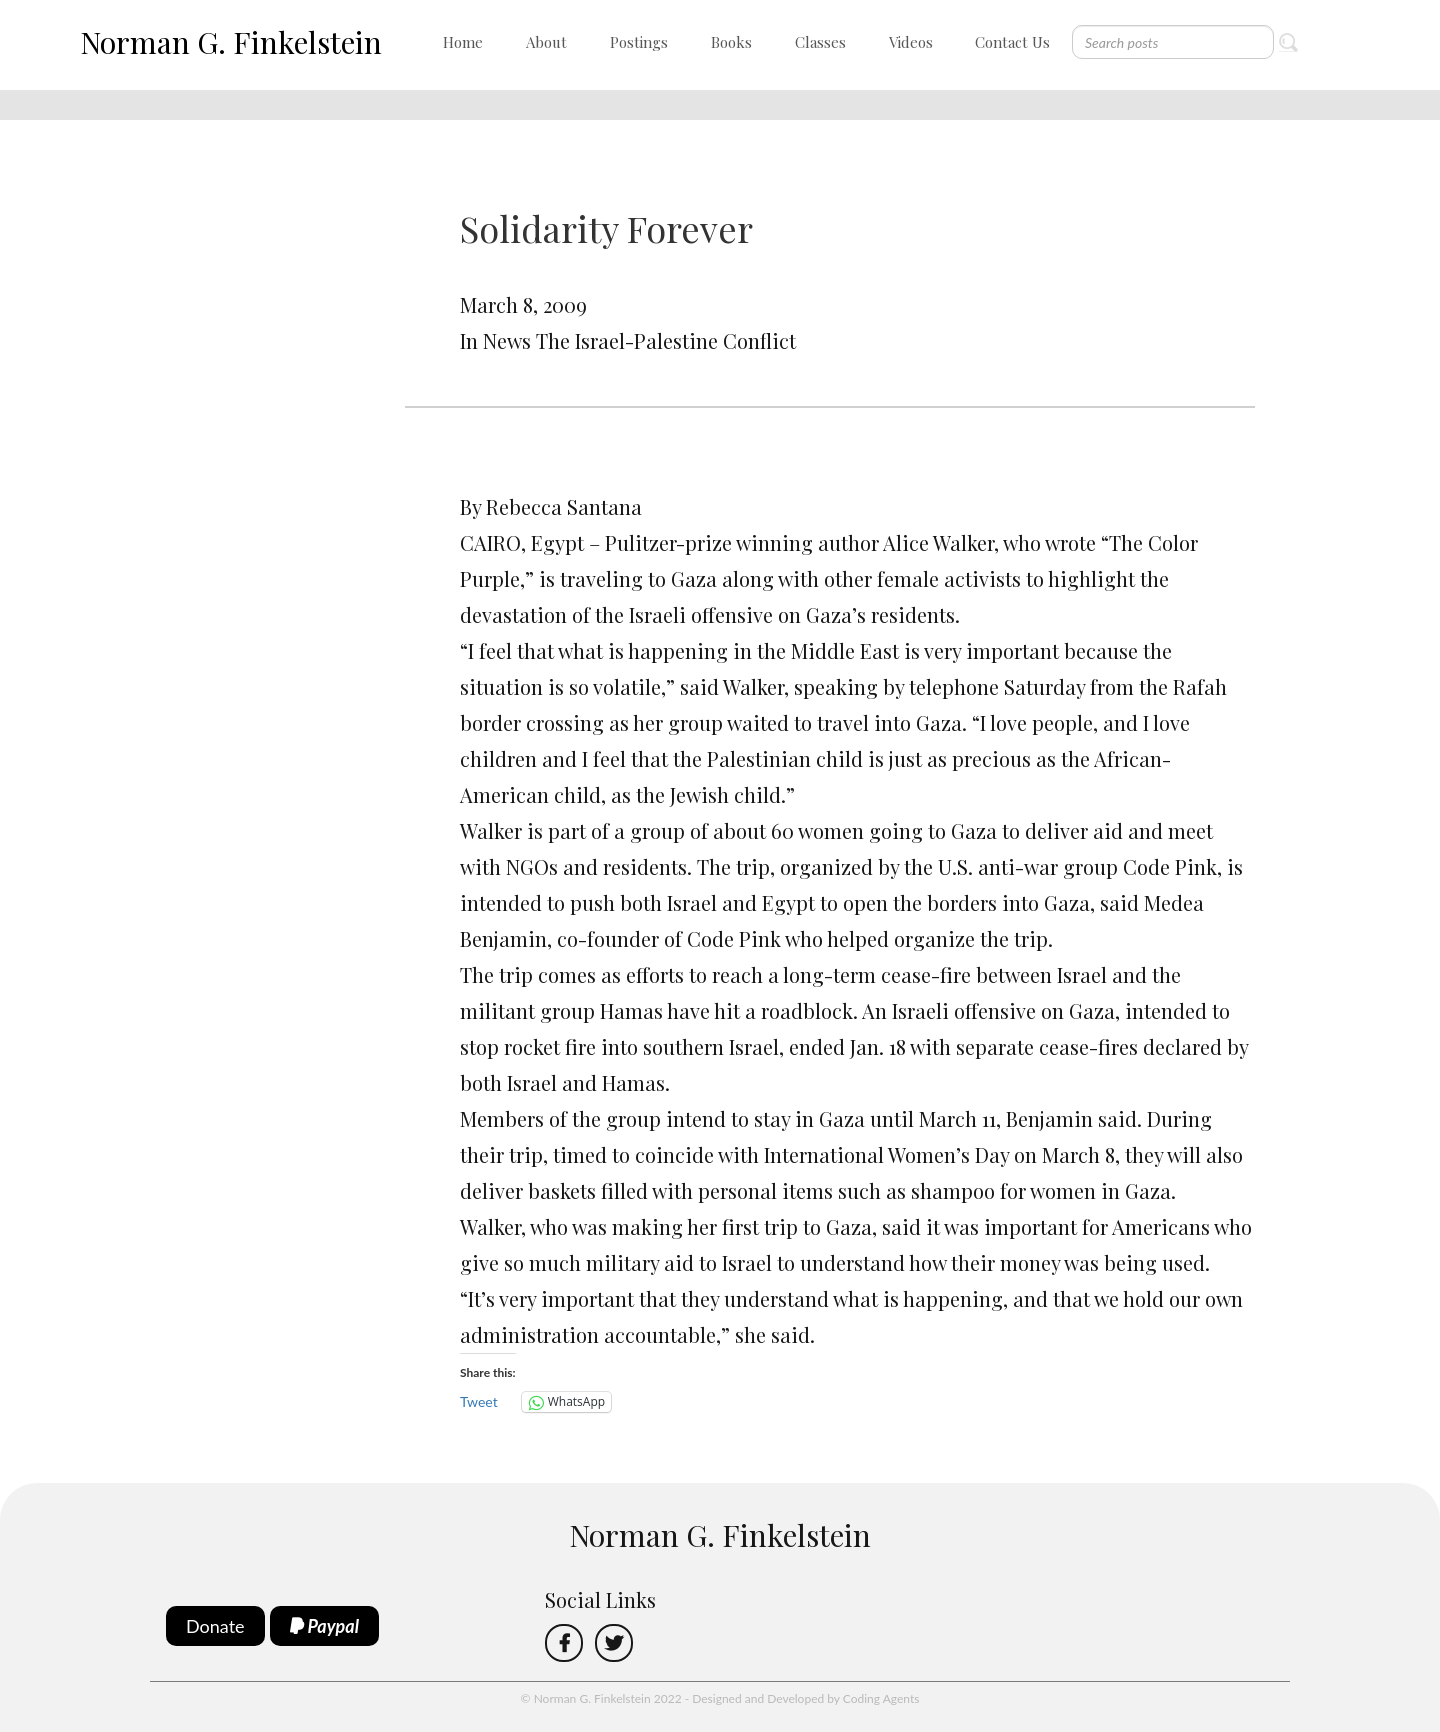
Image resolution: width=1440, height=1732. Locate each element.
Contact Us (1012, 42)
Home (463, 42)
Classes (820, 42)
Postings (639, 42)
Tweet (479, 1401)
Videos (911, 42)
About (546, 42)
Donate (215, 1626)
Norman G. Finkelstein (231, 42)
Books (731, 42)
